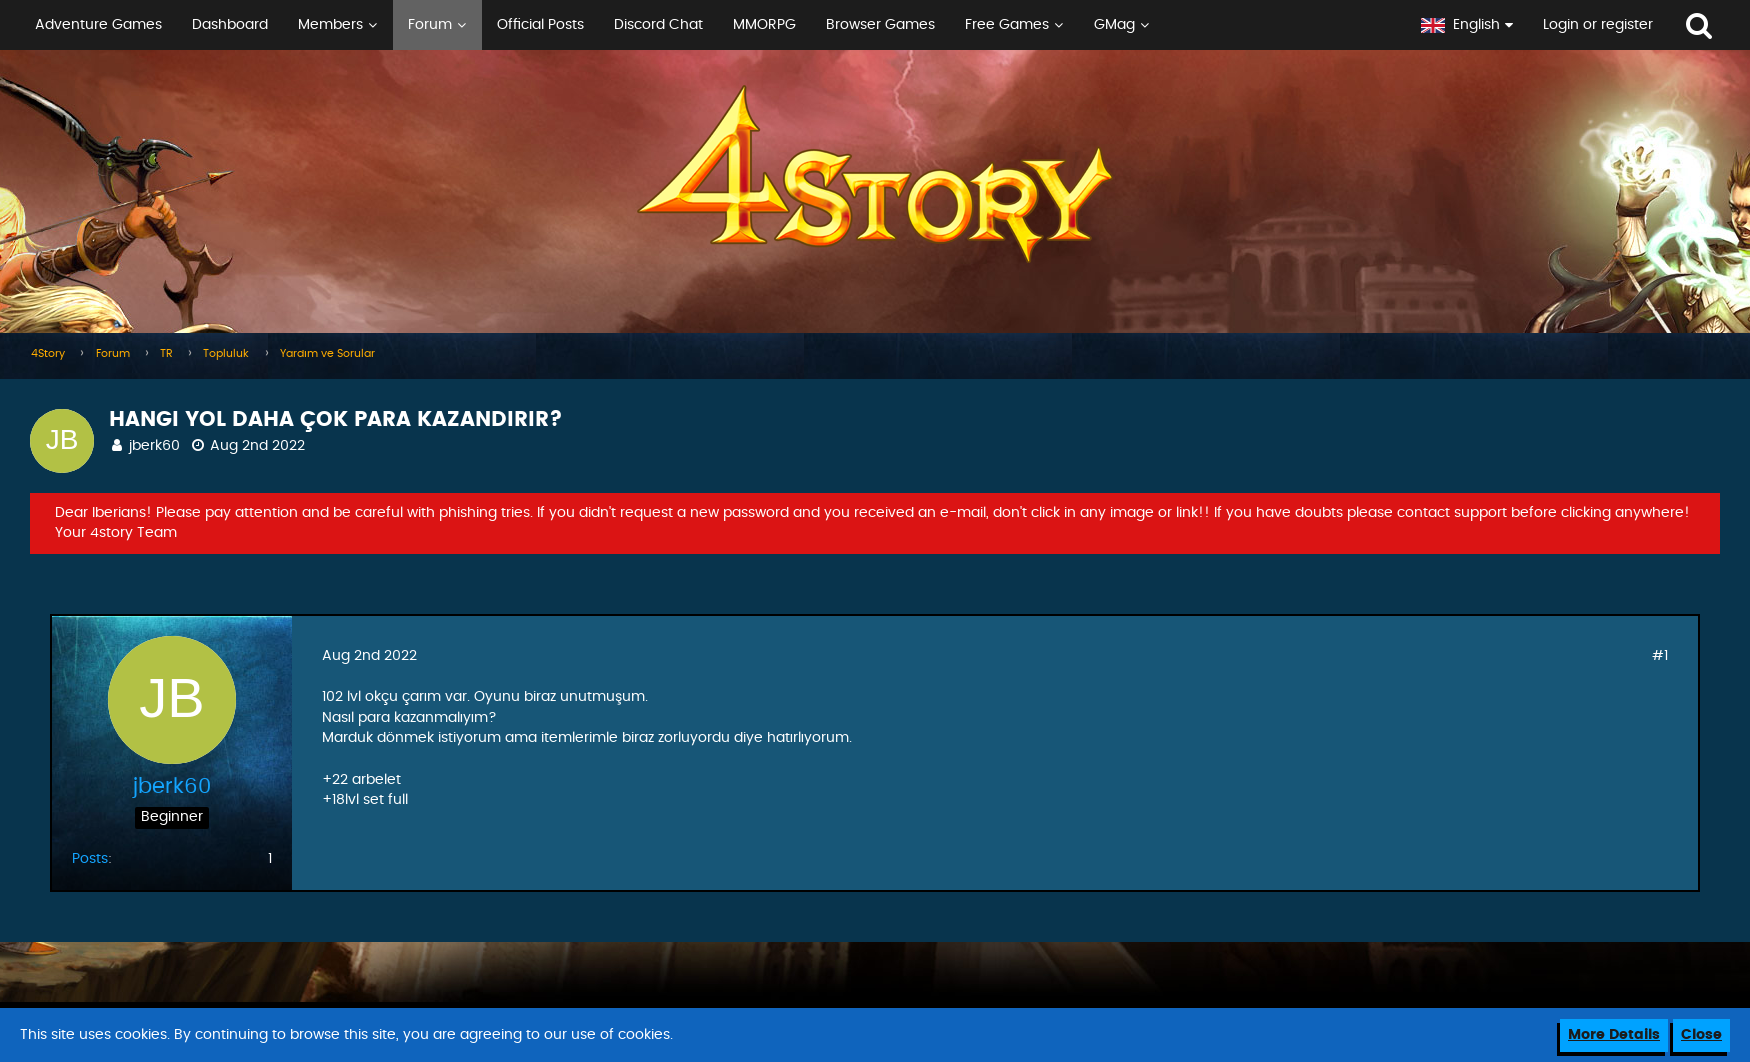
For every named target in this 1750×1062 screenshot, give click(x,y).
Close (1701, 1035)
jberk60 (154, 446)
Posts (90, 859)
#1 (1660, 656)
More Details (1614, 1035)
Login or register (1598, 25)
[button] (703, 25)
